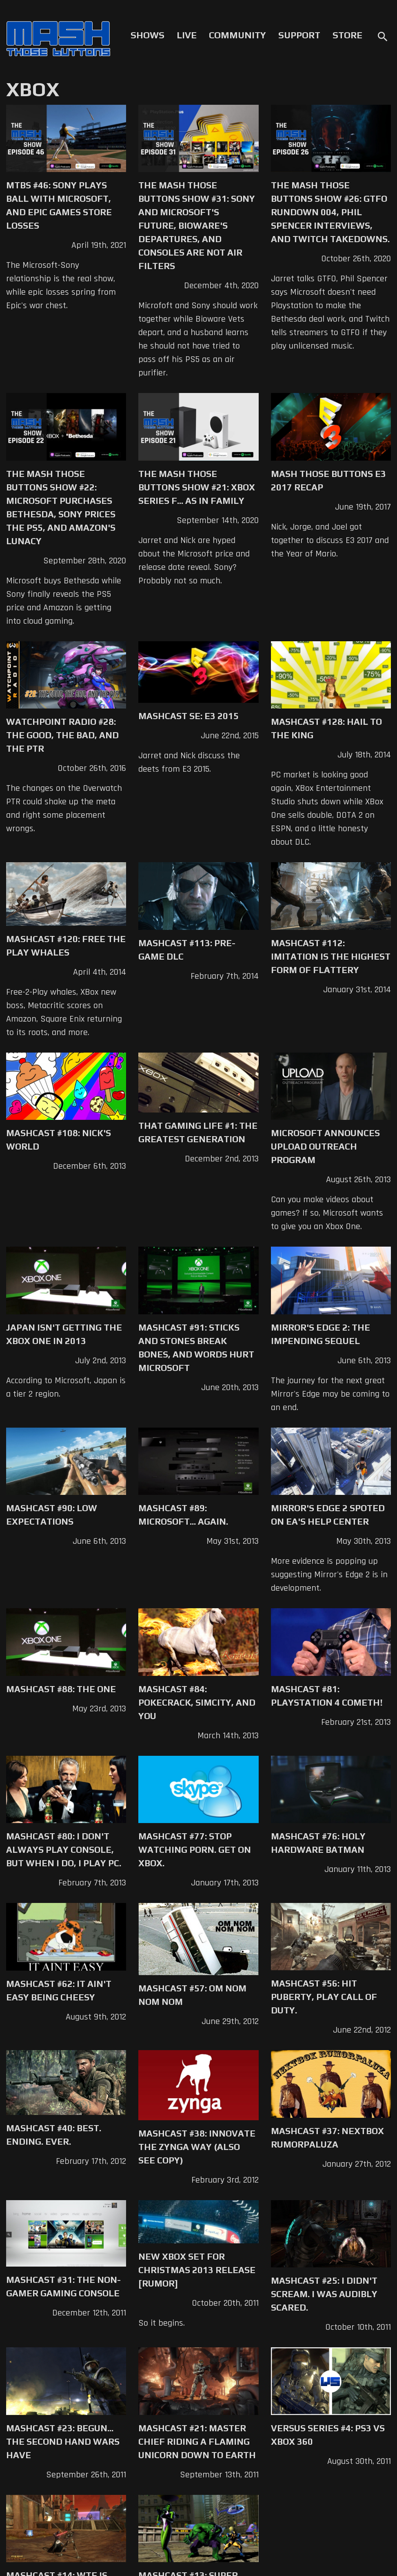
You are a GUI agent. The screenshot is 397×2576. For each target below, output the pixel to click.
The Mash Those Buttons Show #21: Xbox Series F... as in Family (196, 487)
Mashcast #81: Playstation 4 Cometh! (327, 1696)
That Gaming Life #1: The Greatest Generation (197, 1132)
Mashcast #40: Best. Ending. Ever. (53, 2135)
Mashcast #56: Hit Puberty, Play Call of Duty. (324, 1996)
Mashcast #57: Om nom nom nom (192, 1995)
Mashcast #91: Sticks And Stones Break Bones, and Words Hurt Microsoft (196, 1347)
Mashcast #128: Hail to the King (326, 728)
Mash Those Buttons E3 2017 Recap (328, 480)
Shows (147, 35)
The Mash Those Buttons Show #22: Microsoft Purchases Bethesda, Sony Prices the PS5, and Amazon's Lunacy (60, 507)
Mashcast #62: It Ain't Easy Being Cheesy (58, 1990)
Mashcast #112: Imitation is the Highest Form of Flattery (330, 956)
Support (299, 35)
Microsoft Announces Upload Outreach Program (325, 1146)
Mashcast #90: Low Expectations (51, 1515)
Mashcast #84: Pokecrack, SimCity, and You (196, 1702)
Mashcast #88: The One (61, 1689)
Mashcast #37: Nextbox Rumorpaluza (327, 2138)
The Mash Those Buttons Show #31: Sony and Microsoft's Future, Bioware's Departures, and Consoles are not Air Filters (196, 225)
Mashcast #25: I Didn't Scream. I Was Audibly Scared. (324, 2294)
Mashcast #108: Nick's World (58, 1140)
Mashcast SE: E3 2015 (188, 716)
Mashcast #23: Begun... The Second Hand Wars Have (63, 2441)
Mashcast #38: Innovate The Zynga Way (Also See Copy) (196, 2146)
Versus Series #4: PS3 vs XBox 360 (328, 2435)
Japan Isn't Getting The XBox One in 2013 (64, 1334)
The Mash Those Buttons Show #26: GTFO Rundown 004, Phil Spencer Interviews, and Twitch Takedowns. (330, 212)
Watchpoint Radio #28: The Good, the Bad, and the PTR (62, 735)
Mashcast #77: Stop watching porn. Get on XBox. (194, 1849)
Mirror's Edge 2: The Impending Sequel (320, 1334)
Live (187, 35)
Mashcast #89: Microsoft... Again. (183, 1515)
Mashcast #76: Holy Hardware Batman (318, 1843)
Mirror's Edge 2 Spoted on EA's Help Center (328, 1515)
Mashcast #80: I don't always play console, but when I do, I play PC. (63, 1849)
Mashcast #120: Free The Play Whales (66, 946)
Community (237, 35)
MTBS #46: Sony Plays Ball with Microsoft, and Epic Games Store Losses (59, 205)
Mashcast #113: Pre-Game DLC (186, 950)
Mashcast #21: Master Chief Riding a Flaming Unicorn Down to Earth (197, 2441)
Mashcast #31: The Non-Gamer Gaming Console (63, 2286)
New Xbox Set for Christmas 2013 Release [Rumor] (196, 2270)
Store (347, 35)
